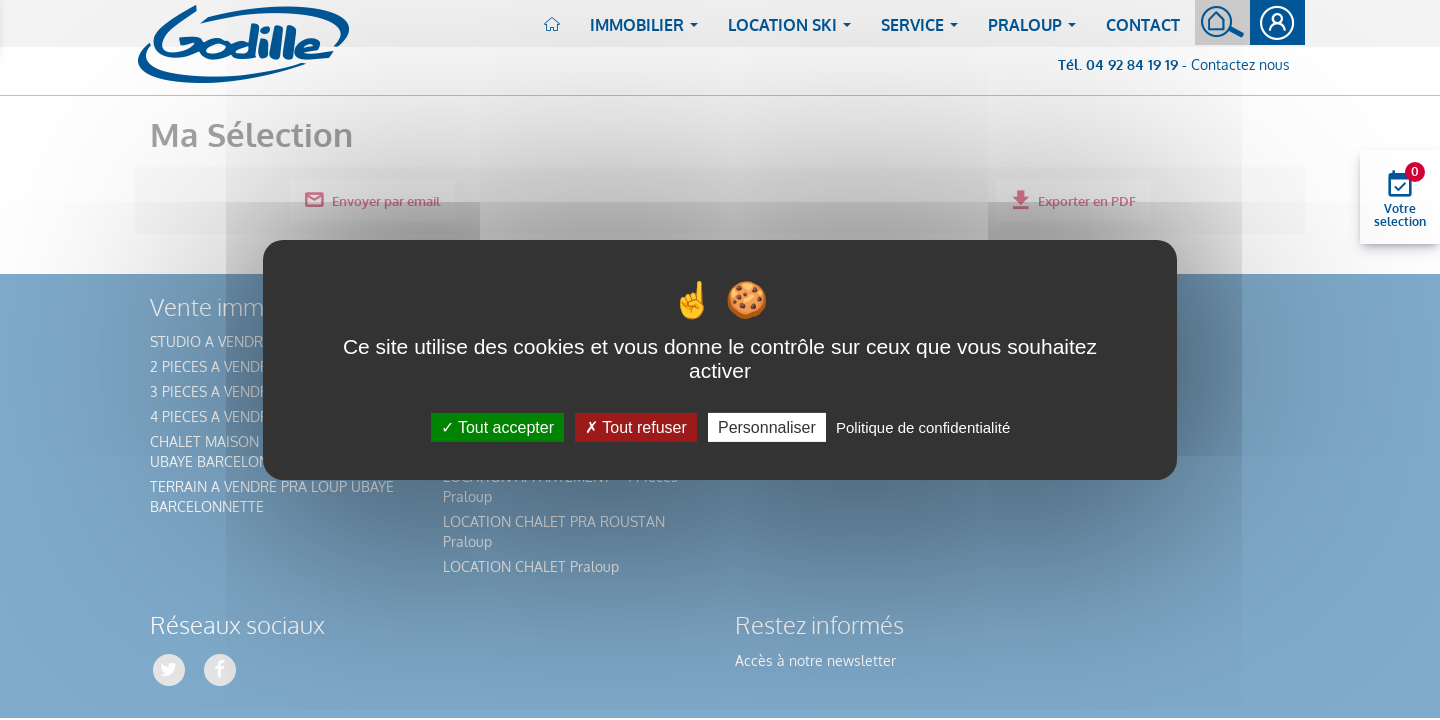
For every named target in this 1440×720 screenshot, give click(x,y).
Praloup (1036, 31)
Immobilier (648, 31)
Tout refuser (636, 427)
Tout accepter (497, 427)
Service (923, 31)
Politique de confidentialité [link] (923, 427)
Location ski (793, 31)
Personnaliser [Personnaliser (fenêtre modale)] (767, 427)
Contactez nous (1240, 64)
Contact (1143, 25)
